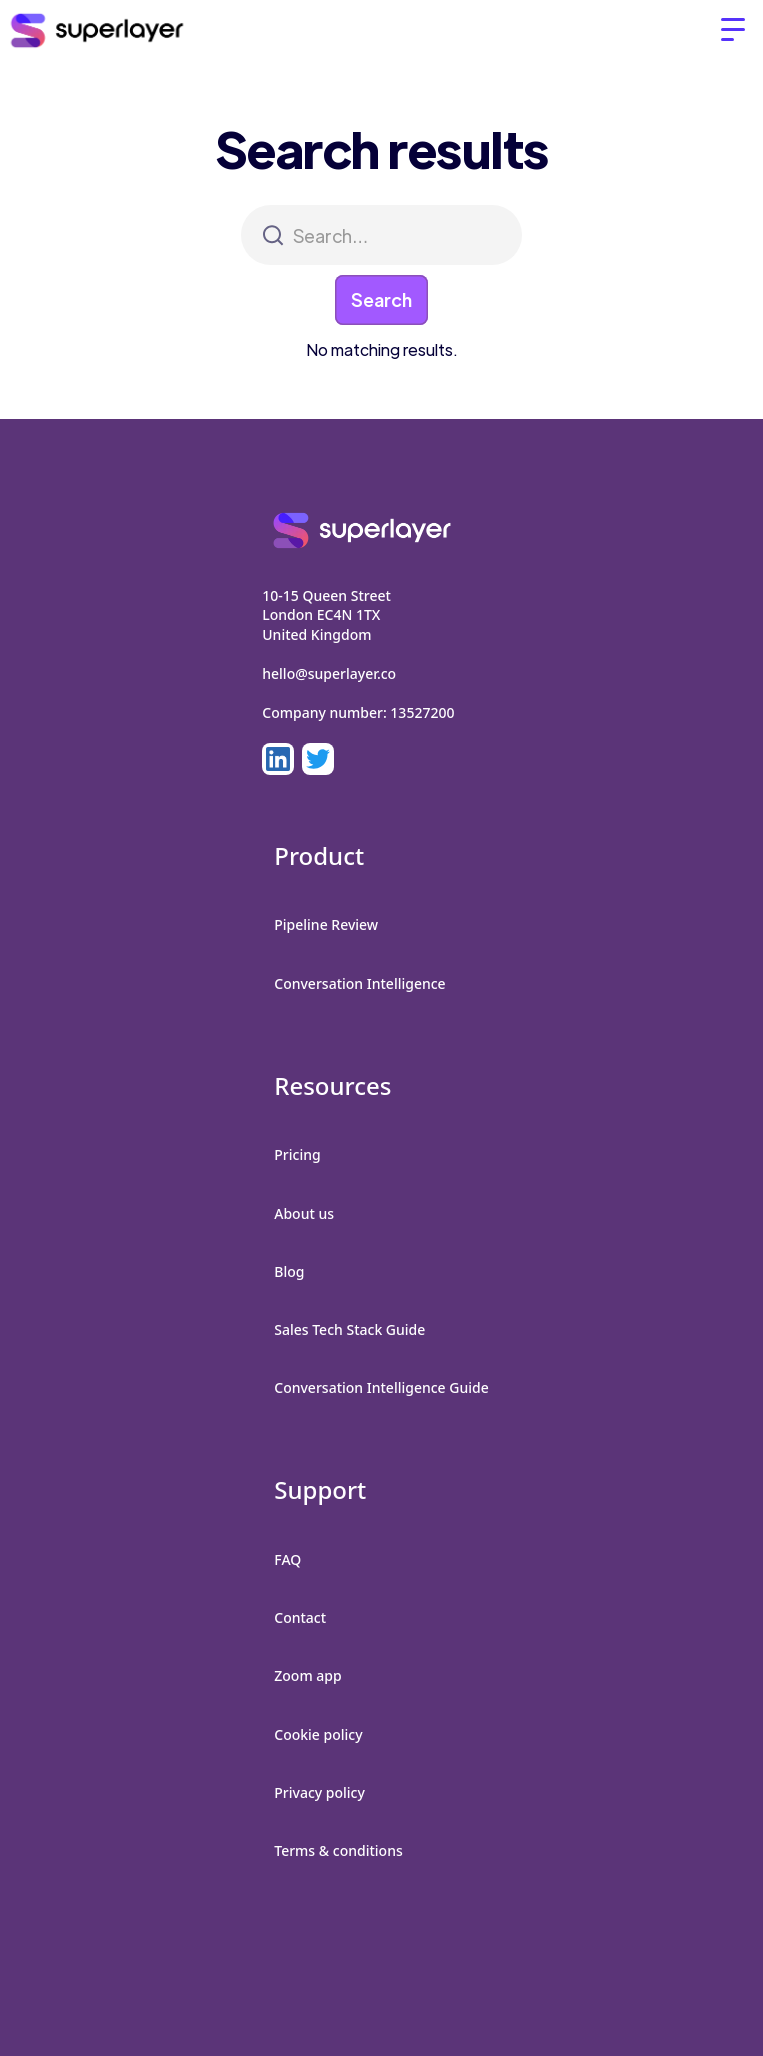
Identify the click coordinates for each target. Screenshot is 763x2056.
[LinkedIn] (278, 759)
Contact (300, 1617)
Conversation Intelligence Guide (381, 1387)
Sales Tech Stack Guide (349, 1329)
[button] (733, 30)
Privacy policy (319, 1792)
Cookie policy (318, 1734)
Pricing (297, 1154)
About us (304, 1213)
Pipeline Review (326, 924)
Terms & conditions (338, 1850)
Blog (289, 1271)
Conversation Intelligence (359, 983)
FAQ (287, 1559)
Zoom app (307, 1675)
